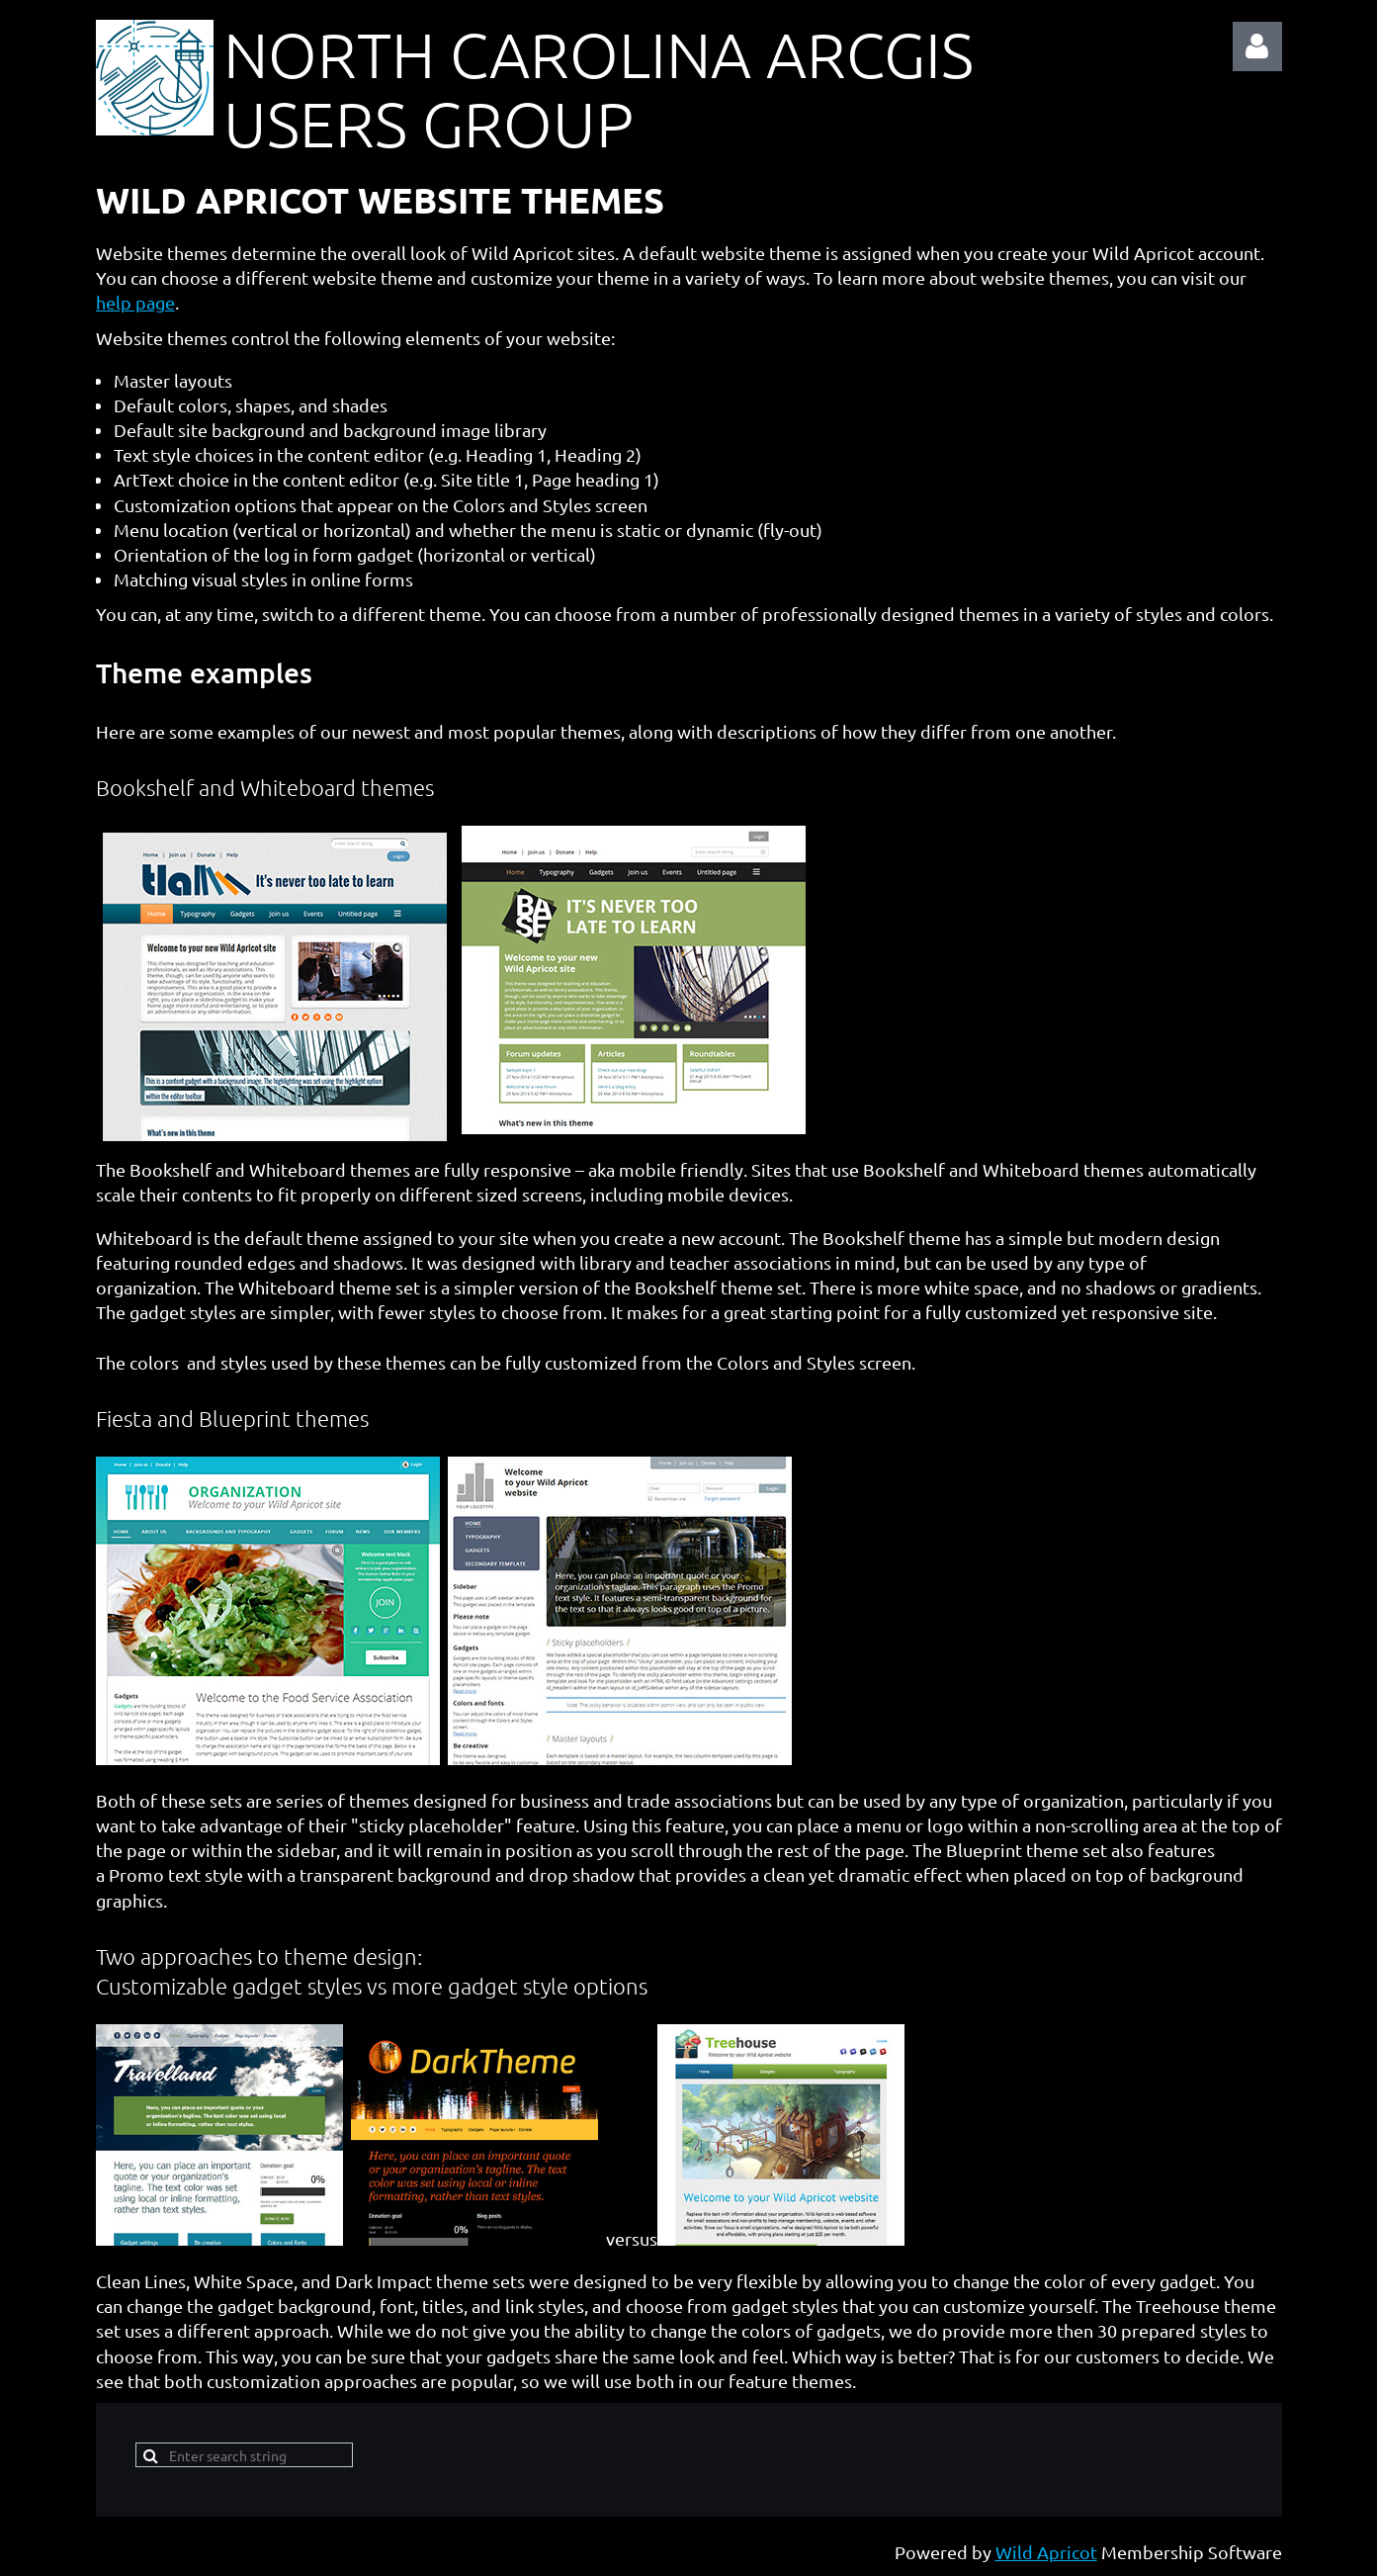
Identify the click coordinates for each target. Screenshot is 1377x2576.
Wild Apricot (1046, 2551)
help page (135, 302)
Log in (1257, 46)
